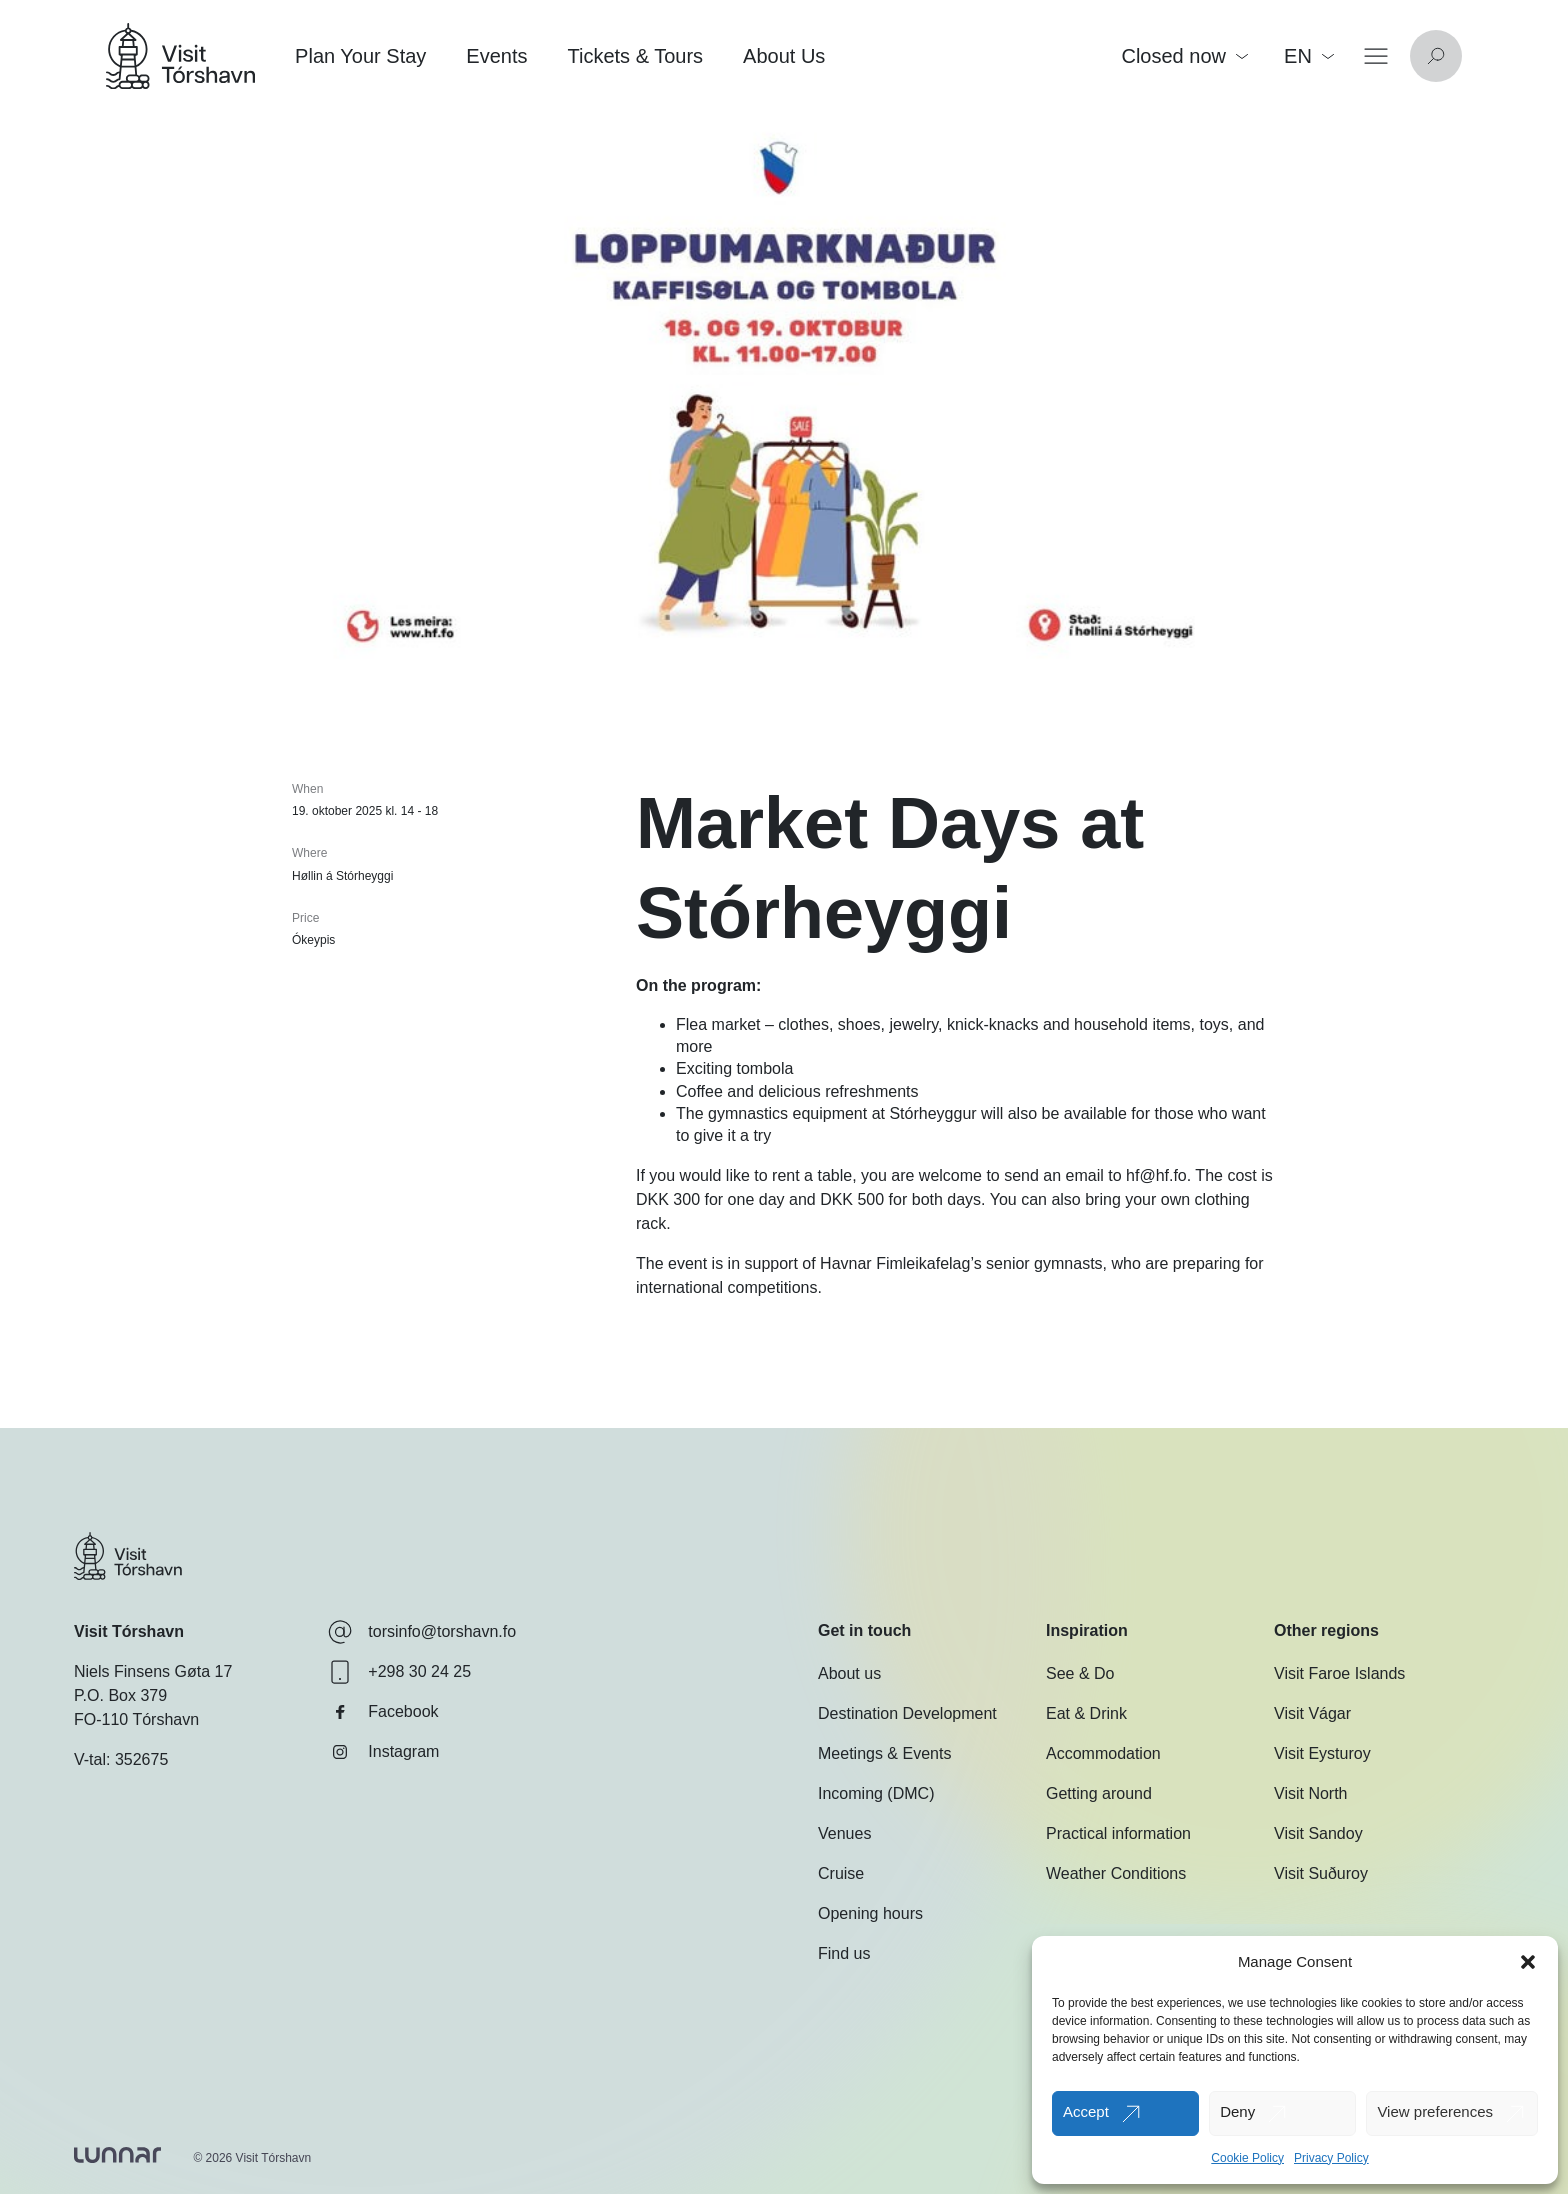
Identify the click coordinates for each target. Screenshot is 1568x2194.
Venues (844, 1833)
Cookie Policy (1247, 2158)
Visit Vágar (1312, 1713)
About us (849, 1673)
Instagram (383, 1752)
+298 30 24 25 (399, 1672)
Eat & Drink (1086, 1713)
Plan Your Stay (360, 56)
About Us (784, 56)
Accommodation (1103, 1753)
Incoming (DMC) (876, 1793)
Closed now (1184, 56)
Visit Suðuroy (1321, 1873)
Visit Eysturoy (1322, 1753)
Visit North (1311, 1793)
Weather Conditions (1116, 1873)
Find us (844, 1953)
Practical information (1118, 1833)
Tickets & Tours (635, 56)
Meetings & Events (884, 1753)
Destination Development (907, 1713)
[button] (1528, 1962)
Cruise (841, 1873)
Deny (1237, 2111)
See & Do (1080, 1673)
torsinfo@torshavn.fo (422, 1632)
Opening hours (870, 1913)
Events (496, 56)
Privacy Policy (1331, 2158)
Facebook (383, 1712)
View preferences (1435, 2111)
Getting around (1099, 1793)
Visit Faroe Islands (1339, 1673)
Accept (1086, 2111)
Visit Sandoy (1318, 1833)
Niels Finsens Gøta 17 (153, 1671)
